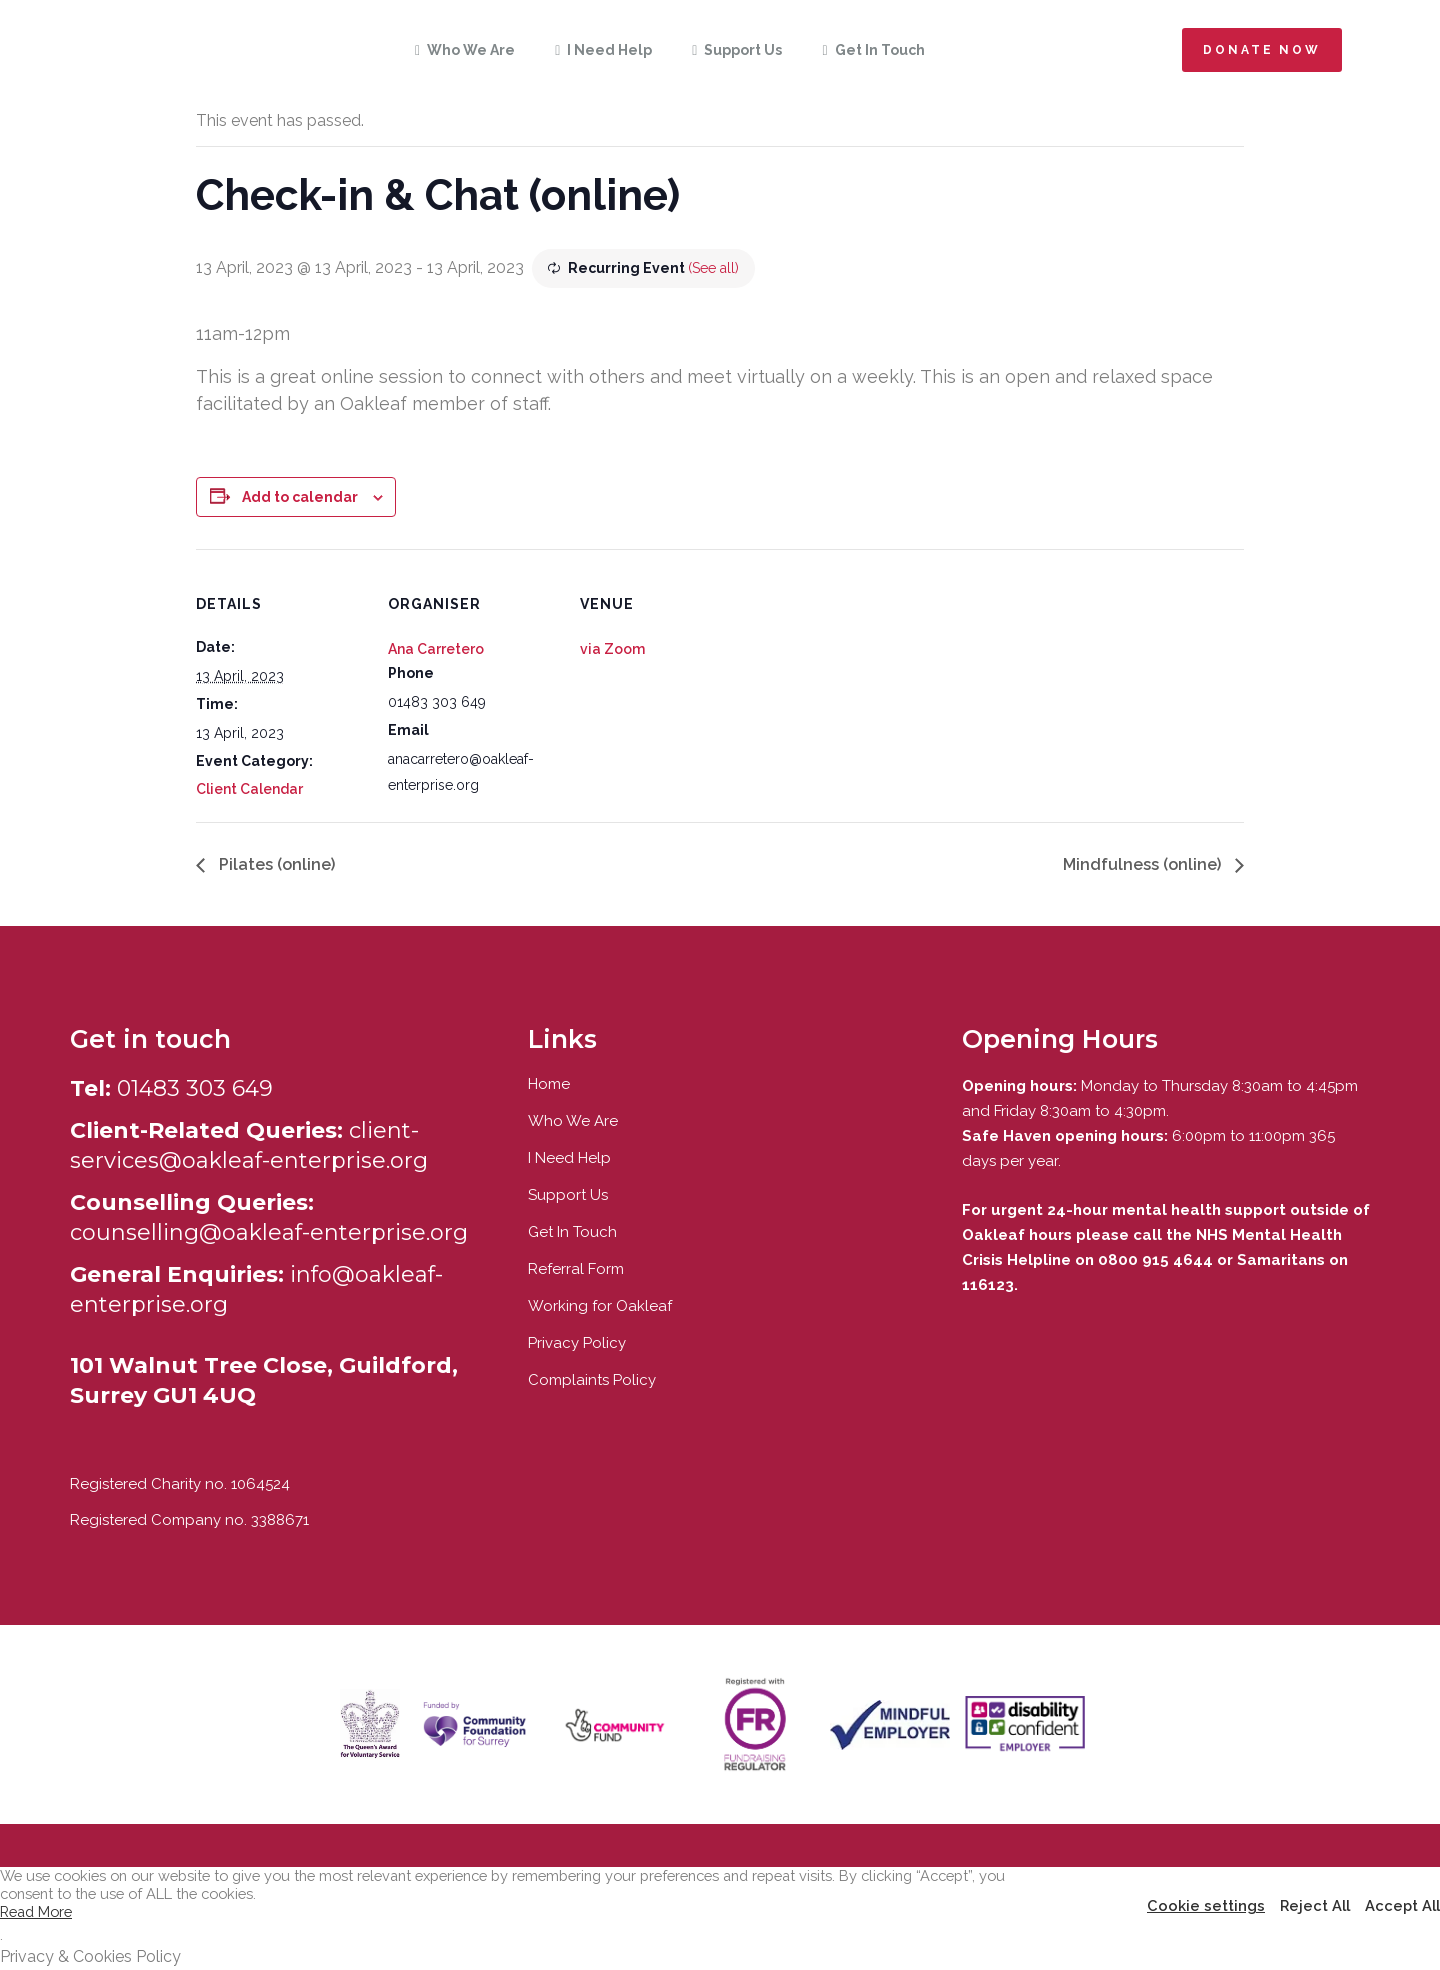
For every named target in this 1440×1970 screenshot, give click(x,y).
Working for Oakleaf (600, 1306)
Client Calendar (249, 789)
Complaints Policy (592, 1380)
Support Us (568, 1195)
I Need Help (569, 1158)
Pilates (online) (275, 864)
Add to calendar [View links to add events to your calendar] (300, 497)
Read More (36, 1911)
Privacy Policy (577, 1343)
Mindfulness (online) (1144, 864)
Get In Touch (572, 1232)
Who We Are (573, 1121)
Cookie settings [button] (1206, 1905)
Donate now (1262, 50)
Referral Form (576, 1269)
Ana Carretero (436, 649)
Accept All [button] (1402, 1905)
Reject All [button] (1315, 1905)
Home (549, 1084)
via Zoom (612, 649)
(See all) (713, 268)
